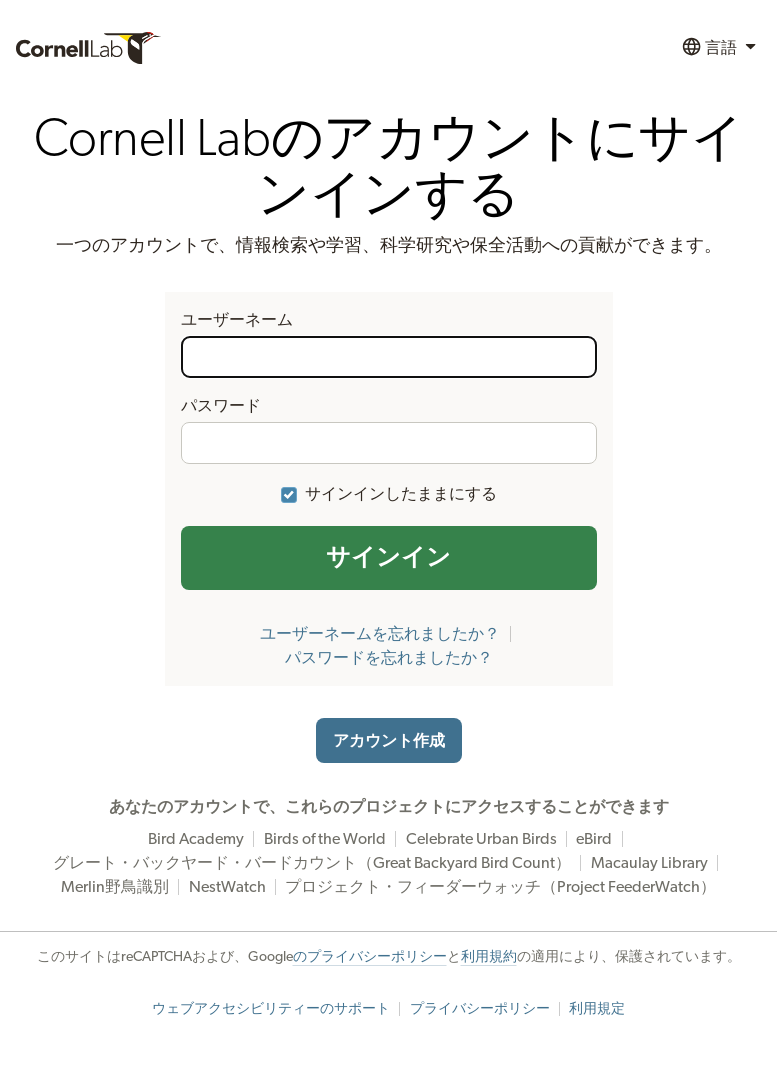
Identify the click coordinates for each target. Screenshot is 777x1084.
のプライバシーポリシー (370, 957)
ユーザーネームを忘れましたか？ (380, 634)
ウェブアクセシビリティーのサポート (271, 1009)
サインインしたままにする (401, 494)
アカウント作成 (389, 741)
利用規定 (597, 1009)
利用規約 (489, 957)
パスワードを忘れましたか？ (389, 658)
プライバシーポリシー (480, 1009)
